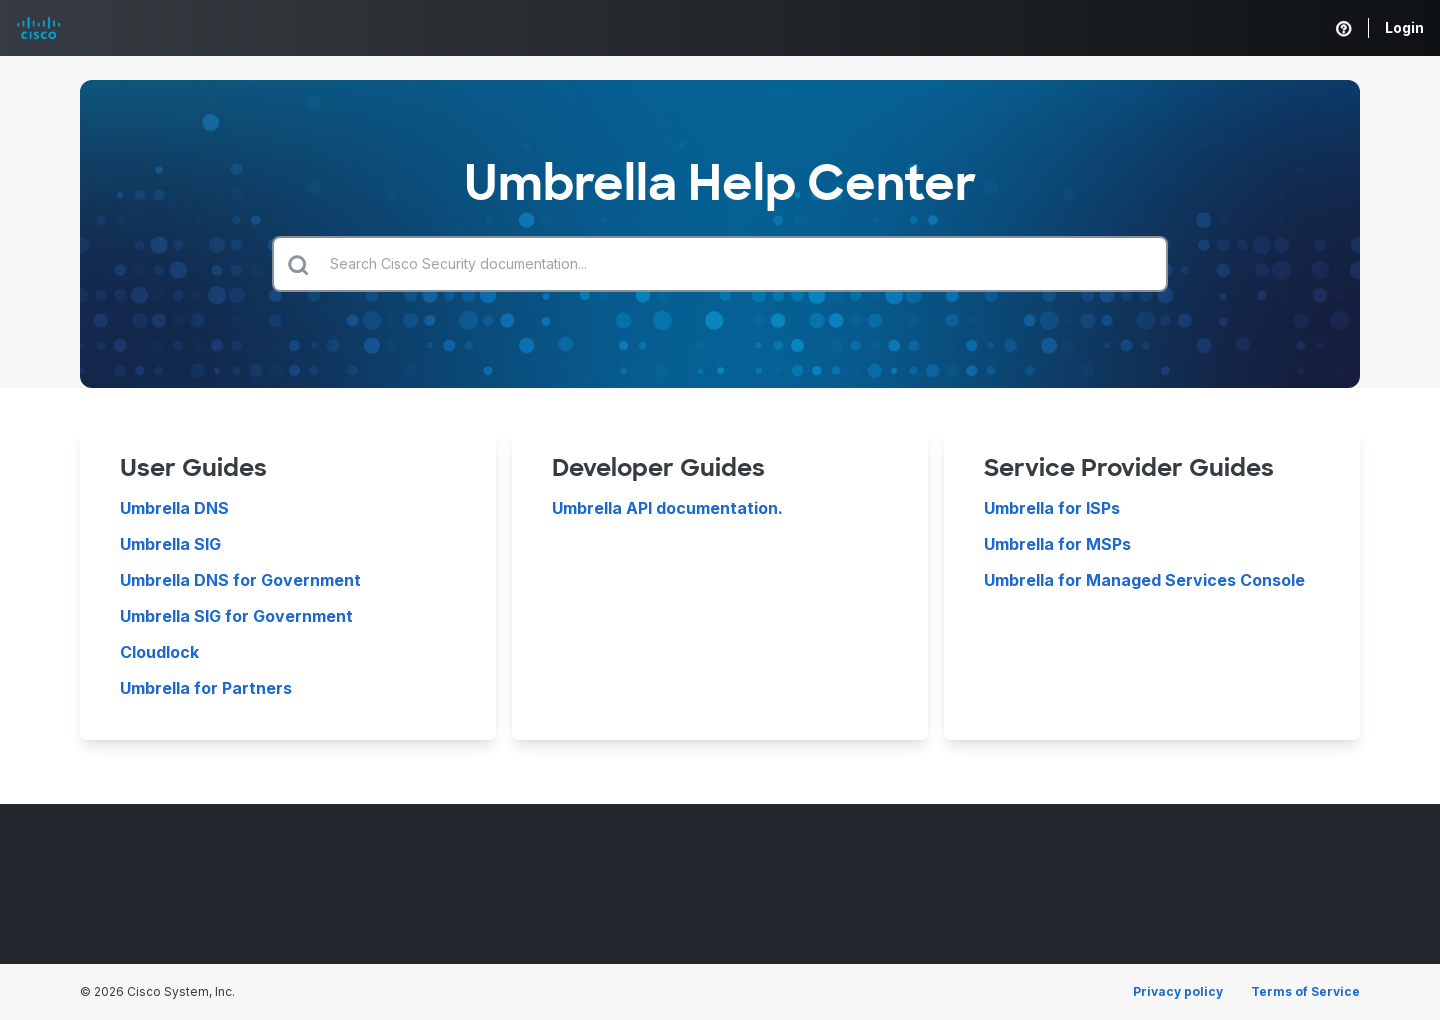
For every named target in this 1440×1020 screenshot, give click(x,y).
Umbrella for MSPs (1057, 544)
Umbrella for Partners (206, 688)
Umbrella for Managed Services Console (1144, 580)
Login (1404, 27)
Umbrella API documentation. (667, 508)
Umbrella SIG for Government (236, 616)
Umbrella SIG (170, 544)
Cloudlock (159, 652)
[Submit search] (298, 264)
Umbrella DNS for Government (240, 580)
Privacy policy (1178, 991)
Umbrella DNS (174, 508)
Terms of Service (1305, 991)
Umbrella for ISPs (1052, 508)
